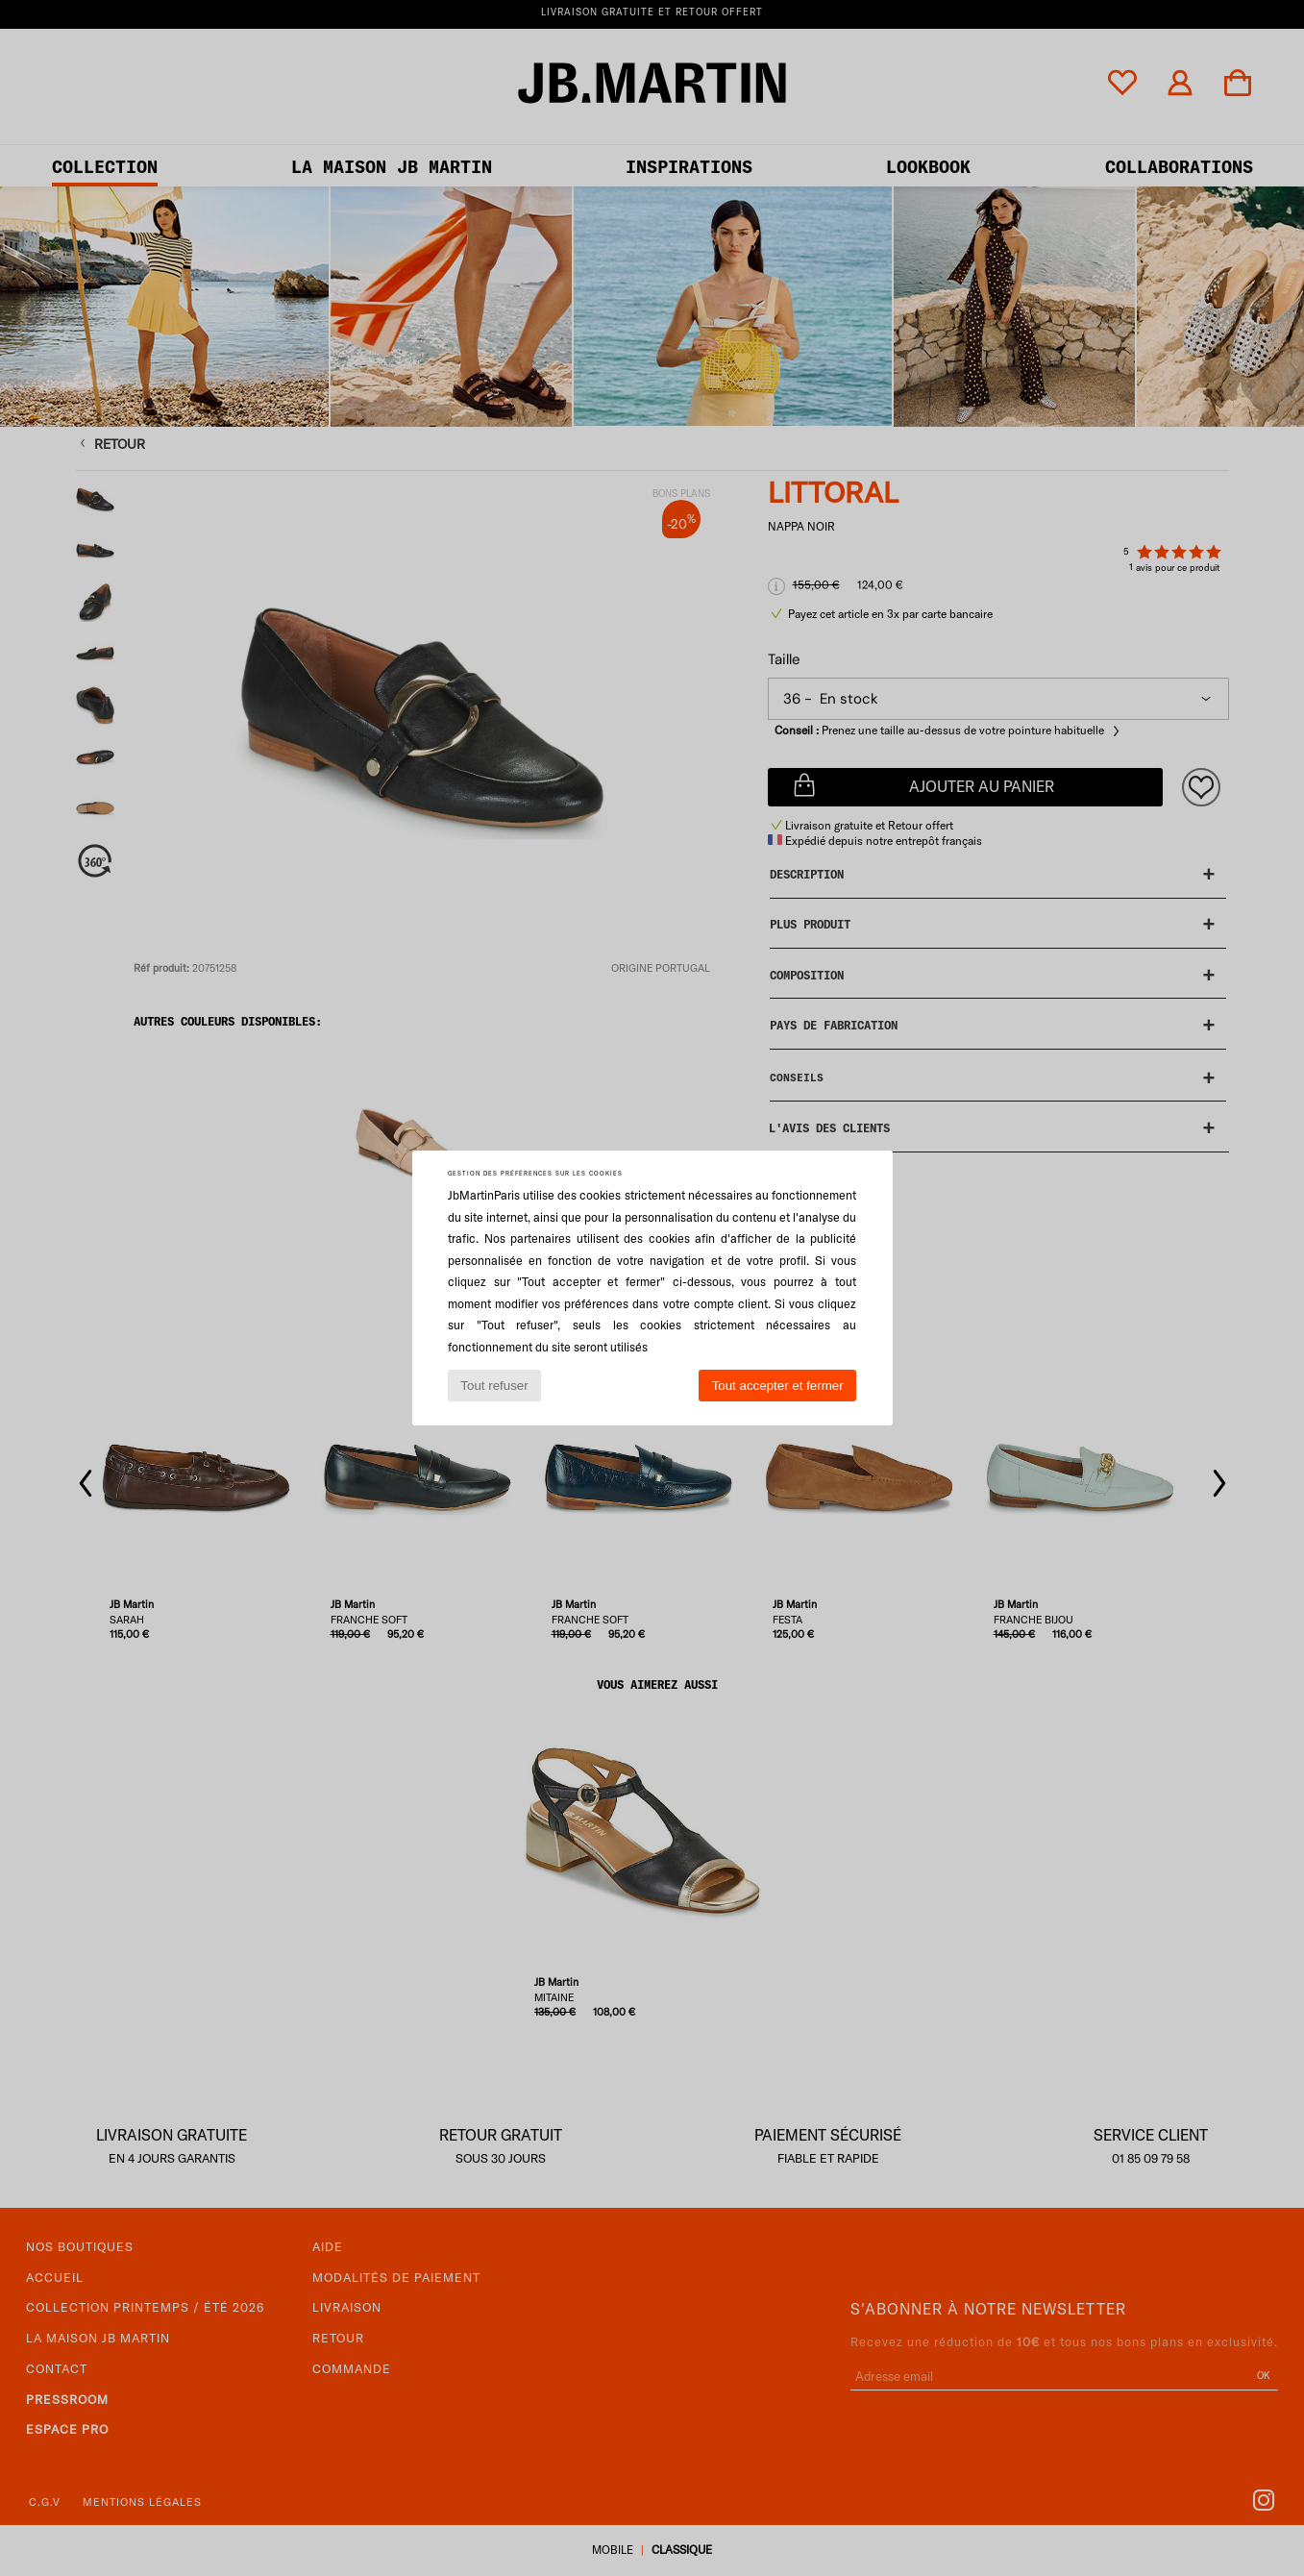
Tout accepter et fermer (778, 1385)
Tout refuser (494, 1385)
